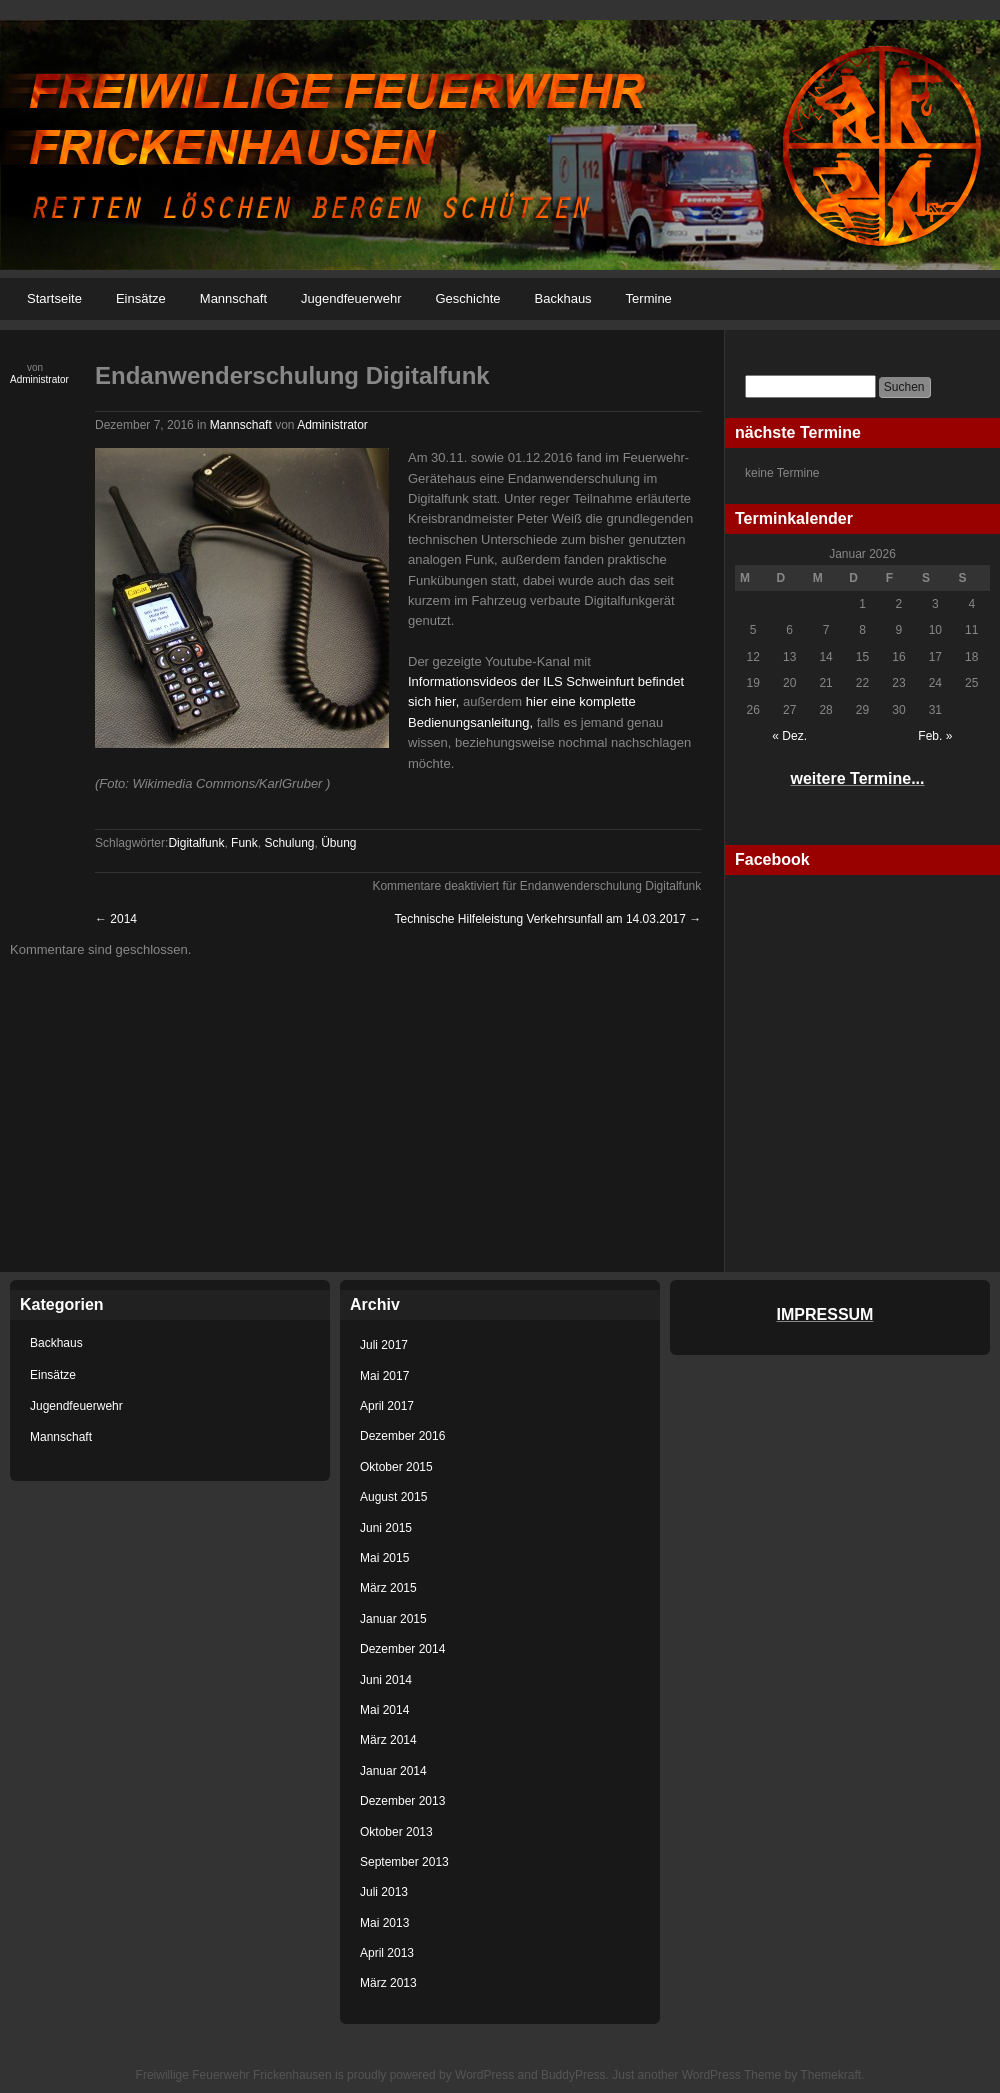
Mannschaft (233, 298)
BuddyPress (573, 2075)
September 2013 (404, 1862)
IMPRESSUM (825, 1314)
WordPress (484, 2075)
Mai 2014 (384, 1710)
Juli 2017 (384, 1345)
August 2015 (393, 1497)
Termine (649, 298)
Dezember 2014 (402, 1649)
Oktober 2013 (396, 1832)
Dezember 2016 (402, 1436)
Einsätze (141, 298)
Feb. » (935, 736)
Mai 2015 (384, 1558)
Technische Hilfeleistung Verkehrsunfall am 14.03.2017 (547, 919)
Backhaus (563, 298)
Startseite (54, 298)
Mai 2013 (384, 1923)
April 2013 (387, 1953)
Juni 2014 (386, 1680)
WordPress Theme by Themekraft (771, 2075)
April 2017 (387, 1406)
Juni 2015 (386, 1528)
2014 (116, 919)
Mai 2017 (384, 1376)
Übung (338, 843)
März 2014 (388, 1740)
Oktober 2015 (396, 1467)
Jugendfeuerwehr (351, 298)
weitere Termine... (858, 778)
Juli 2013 (384, 1892)
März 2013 (388, 1983)
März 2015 (388, 1588)
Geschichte (467, 298)
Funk (244, 843)
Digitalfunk (196, 843)
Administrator (39, 379)
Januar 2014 (393, 1771)
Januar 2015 (393, 1619)
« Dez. (789, 736)
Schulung (289, 843)
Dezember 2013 (402, 1801)
